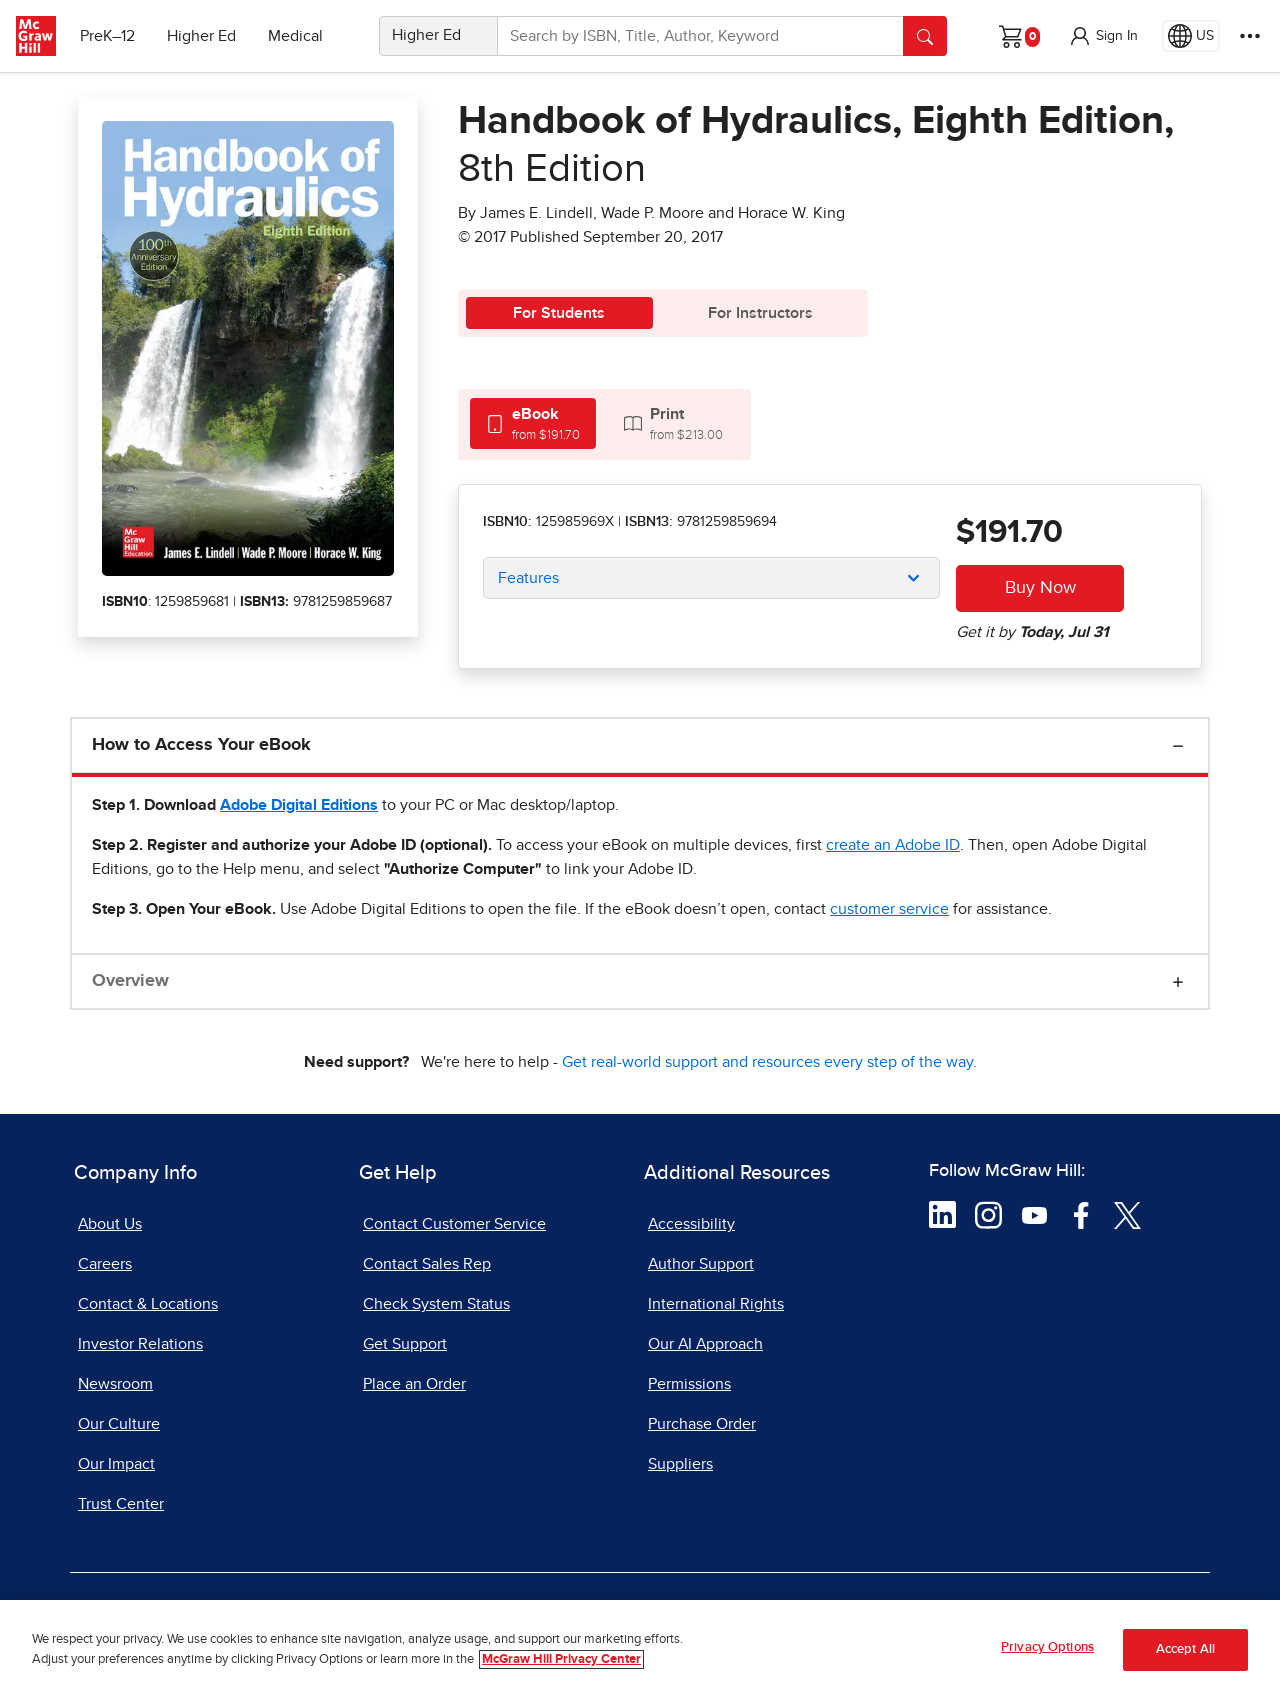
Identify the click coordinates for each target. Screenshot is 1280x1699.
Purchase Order (702, 1424)
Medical (295, 36)
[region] (640, 1649)
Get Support (405, 1344)
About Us (110, 1224)
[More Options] (1250, 36)
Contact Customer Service (454, 1224)
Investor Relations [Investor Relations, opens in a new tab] (140, 1344)
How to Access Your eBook (201, 745)
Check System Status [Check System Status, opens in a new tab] (436, 1304)
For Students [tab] (559, 313)
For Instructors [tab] (760, 313)
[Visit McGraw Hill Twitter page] (1127, 1214)
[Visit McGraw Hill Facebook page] (1081, 1214)
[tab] (533, 423)
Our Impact (116, 1464)
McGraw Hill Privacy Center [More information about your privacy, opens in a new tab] (561, 1659)
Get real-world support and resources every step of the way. (769, 1062)
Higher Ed (201, 36)
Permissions (689, 1384)
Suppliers (680, 1464)
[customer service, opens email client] (889, 909)
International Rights (716, 1304)
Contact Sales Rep (427, 1264)
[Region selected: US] (1191, 36)
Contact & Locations (148, 1304)
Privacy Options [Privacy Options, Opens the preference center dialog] (1047, 1647)
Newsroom (115, 1384)
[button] (1103, 36)
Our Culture (119, 1424)
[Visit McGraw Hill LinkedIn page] (942, 1214)
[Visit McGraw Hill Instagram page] (988, 1214)
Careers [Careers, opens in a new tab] (105, 1264)
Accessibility (691, 1224)
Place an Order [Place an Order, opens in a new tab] (414, 1384)
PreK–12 (107, 36)
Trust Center (121, 1504)
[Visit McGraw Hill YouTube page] (1034, 1214)
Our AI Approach (705, 1344)
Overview (130, 981)
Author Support (701, 1264)
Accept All (1185, 1649)
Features (528, 578)
